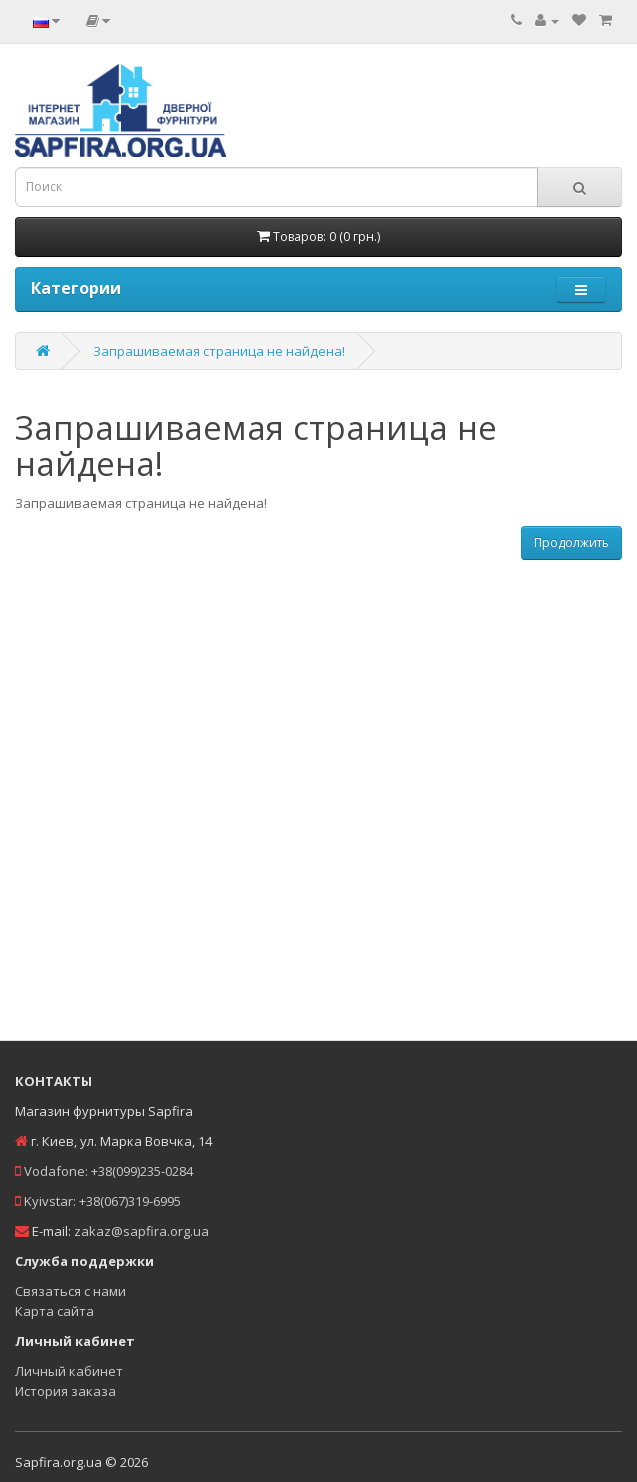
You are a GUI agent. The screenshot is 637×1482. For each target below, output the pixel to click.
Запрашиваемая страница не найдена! (219, 351)
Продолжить (571, 542)
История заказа (65, 1391)
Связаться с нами (70, 1291)
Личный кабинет (69, 1371)
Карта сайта (54, 1311)
